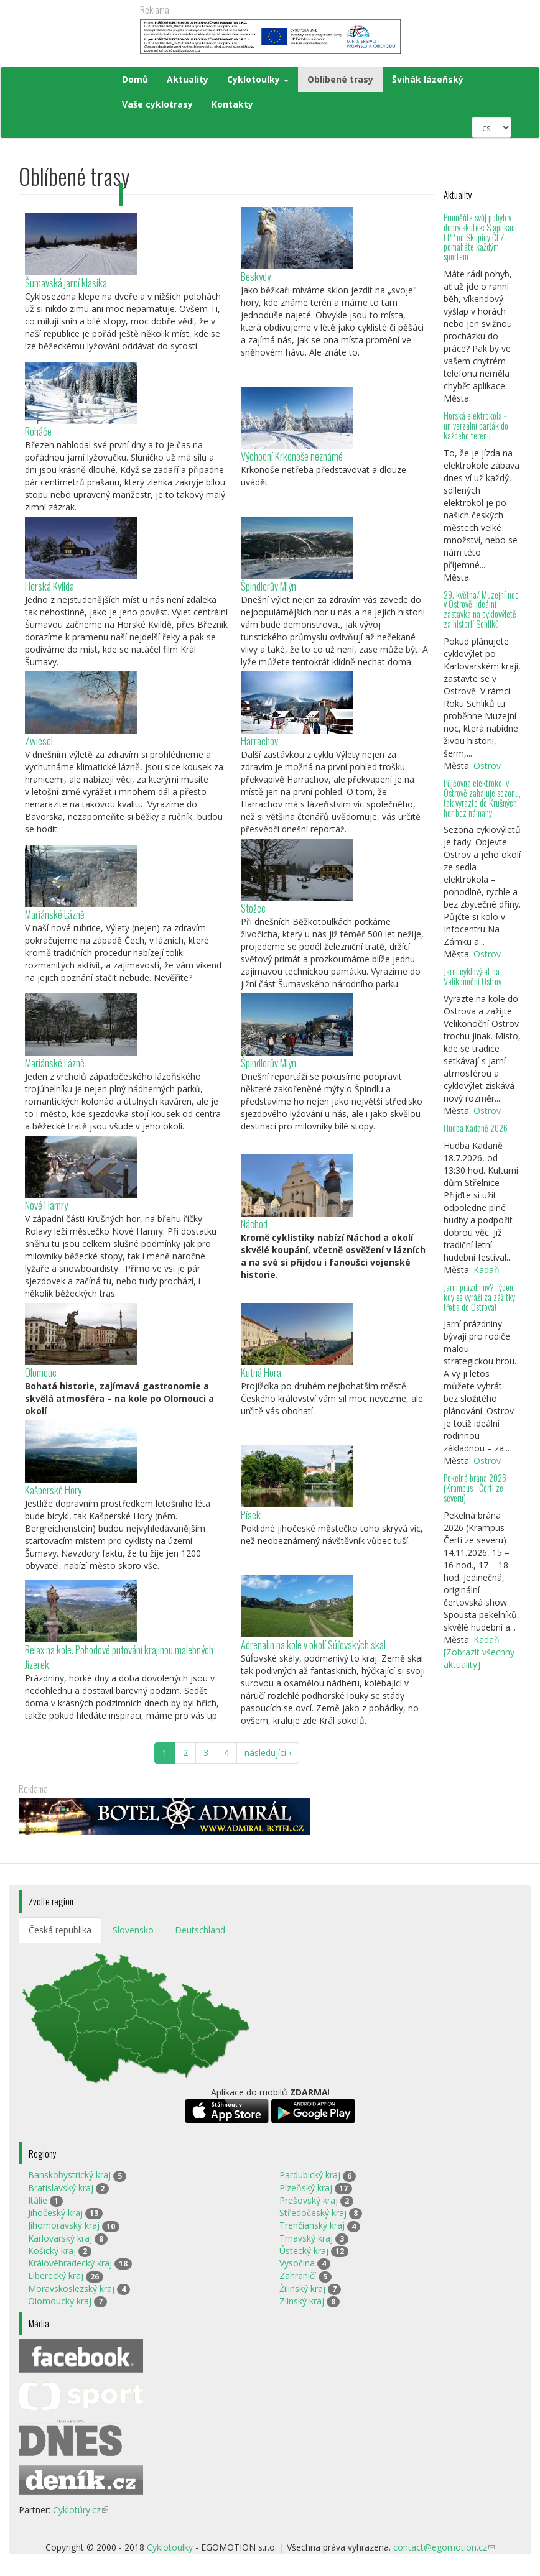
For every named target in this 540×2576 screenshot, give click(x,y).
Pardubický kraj (309, 2175)
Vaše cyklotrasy (157, 104)
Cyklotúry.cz (80, 2510)
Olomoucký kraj (59, 2301)
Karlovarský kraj (60, 2238)
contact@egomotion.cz (444, 2547)
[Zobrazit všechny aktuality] (479, 1658)
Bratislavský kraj (60, 2188)
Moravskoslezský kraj (71, 2288)
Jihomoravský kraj (64, 2225)
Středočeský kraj (313, 2213)
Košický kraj (52, 2250)
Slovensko (133, 1930)
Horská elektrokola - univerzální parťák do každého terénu (476, 425)
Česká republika (60, 1930)
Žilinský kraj (302, 2288)
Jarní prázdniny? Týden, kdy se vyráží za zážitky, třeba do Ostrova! (480, 1297)
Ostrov (487, 765)
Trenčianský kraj (312, 2225)
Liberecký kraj (55, 2275)
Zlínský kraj (301, 2301)
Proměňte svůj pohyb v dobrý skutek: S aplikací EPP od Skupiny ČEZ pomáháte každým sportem (480, 237)
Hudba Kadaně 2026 (476, 1127)
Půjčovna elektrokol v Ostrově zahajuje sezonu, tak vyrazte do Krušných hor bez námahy (482, 797)
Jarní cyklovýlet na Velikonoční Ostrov (472, 976)
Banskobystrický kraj (69, 2175)
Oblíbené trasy (340, 79)
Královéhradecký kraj (70, 2263)
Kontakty (232, 104)
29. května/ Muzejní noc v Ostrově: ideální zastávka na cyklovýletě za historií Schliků (481, 609)
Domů (135, 79)
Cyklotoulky (258, 79)
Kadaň (486, 1270)
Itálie (37, 2200)
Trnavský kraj (306, 2238)
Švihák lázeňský (427, 79)
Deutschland (200, 1930)
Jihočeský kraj (55, 2213)
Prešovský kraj (308, 2200)
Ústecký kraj (303, 2250)
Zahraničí (297, 2275)
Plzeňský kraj (305, 2188)
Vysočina (297, 2263)
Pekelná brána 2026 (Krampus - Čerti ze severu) (475, 1487)
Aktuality (187, 79)
